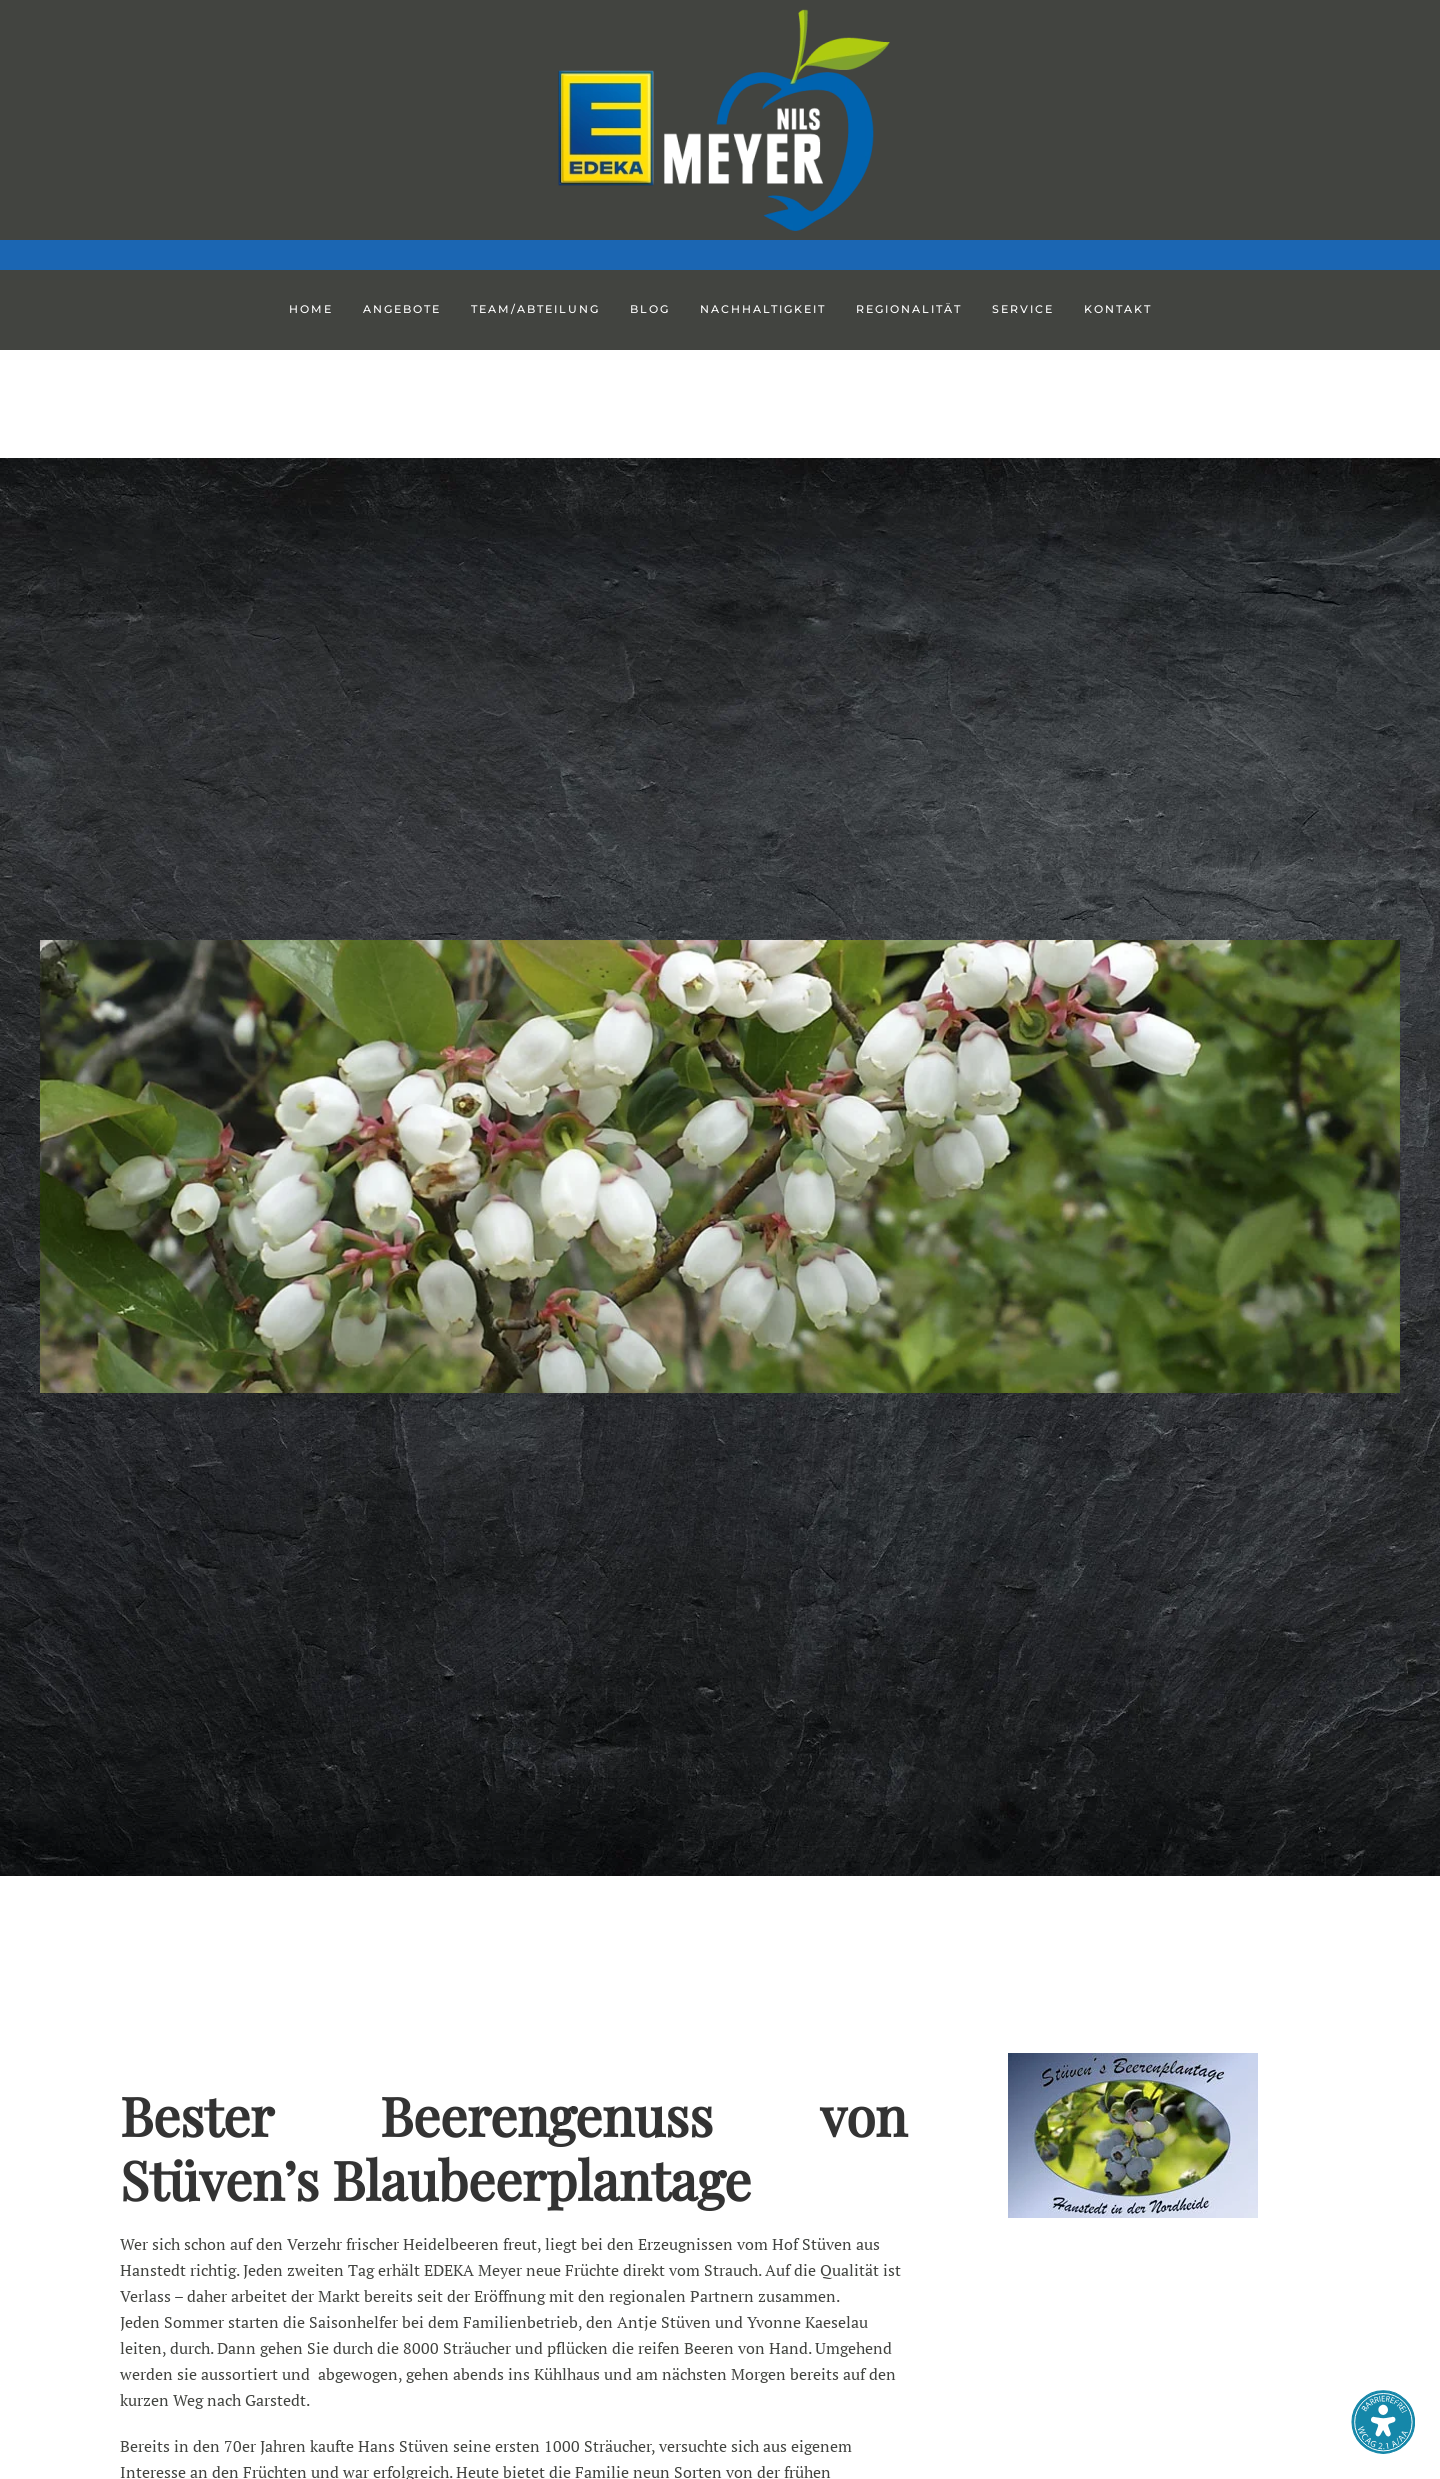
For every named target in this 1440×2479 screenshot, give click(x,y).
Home (311, 309)
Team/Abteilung (535, 309)
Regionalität (909, 309)
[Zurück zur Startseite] (720, 120)
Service (1023, 309)
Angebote (402, 309)
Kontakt (1118, 309)
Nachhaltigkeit (763, 309)
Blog (650, 309)
